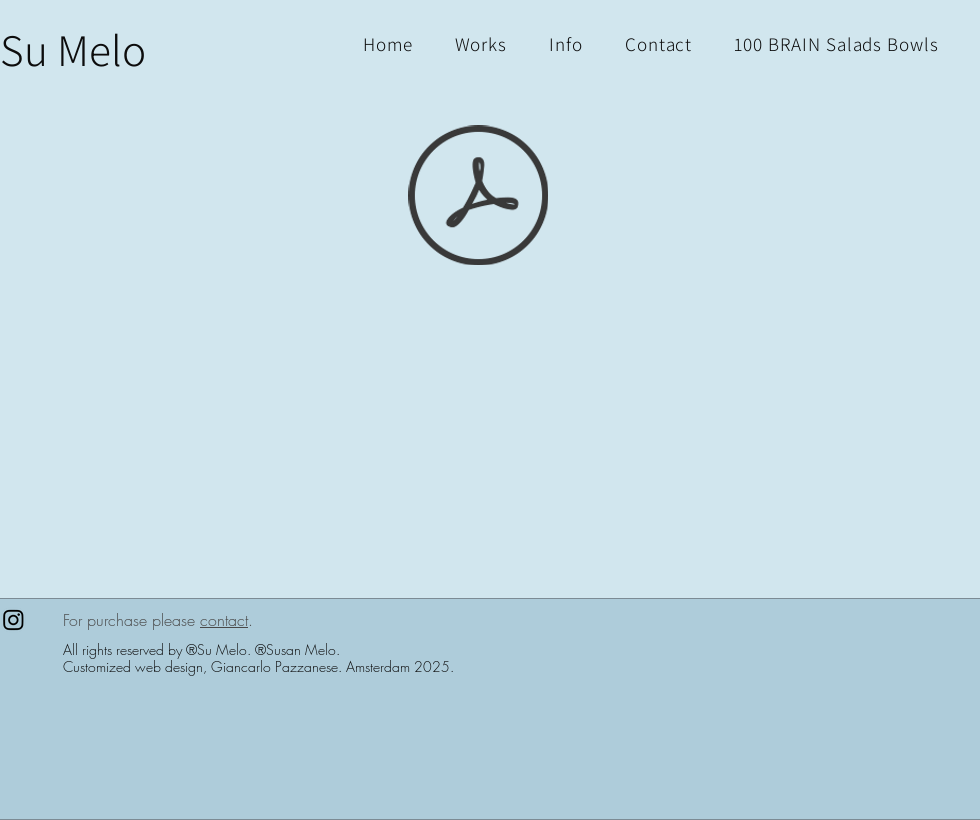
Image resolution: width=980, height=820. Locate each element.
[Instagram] (13, 619)
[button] (836, 44)
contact (224, 620)
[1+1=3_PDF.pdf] (478, 197)
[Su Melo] (73, 49)
